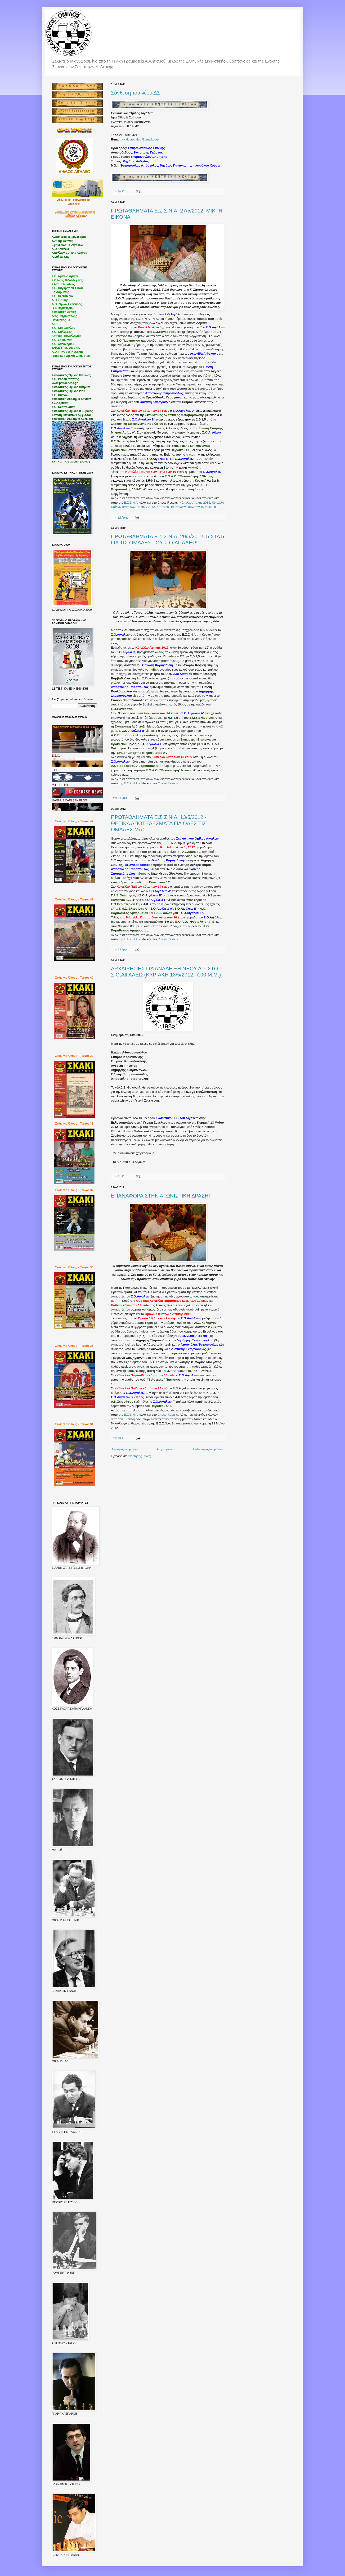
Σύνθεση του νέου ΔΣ (135, 93)
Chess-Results (167, 783)
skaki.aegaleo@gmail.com (140, 139)
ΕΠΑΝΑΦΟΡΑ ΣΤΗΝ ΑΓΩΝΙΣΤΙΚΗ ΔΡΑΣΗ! (160, 1196)
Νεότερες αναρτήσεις (125, 1449)
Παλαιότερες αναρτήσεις (208, 1449)
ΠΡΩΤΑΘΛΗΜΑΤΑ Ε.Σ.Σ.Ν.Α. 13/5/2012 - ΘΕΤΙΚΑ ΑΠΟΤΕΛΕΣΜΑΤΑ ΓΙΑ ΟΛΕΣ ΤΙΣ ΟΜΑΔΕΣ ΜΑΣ (159, 823)
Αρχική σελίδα (166, 1449)
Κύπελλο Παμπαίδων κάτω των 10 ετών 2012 (188, 507)
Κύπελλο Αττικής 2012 (194, 502)
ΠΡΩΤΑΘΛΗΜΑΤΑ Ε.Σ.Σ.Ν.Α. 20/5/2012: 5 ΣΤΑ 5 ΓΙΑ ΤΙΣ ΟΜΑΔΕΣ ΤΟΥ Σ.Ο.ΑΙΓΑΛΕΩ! (167, 539)
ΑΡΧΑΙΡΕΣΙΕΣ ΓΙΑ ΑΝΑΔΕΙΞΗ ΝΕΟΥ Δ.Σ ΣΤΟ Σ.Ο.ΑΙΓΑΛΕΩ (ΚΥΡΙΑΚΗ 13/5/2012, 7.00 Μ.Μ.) (166, 972)
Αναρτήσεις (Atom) (139, 1456)
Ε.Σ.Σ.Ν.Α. (131, 502)
